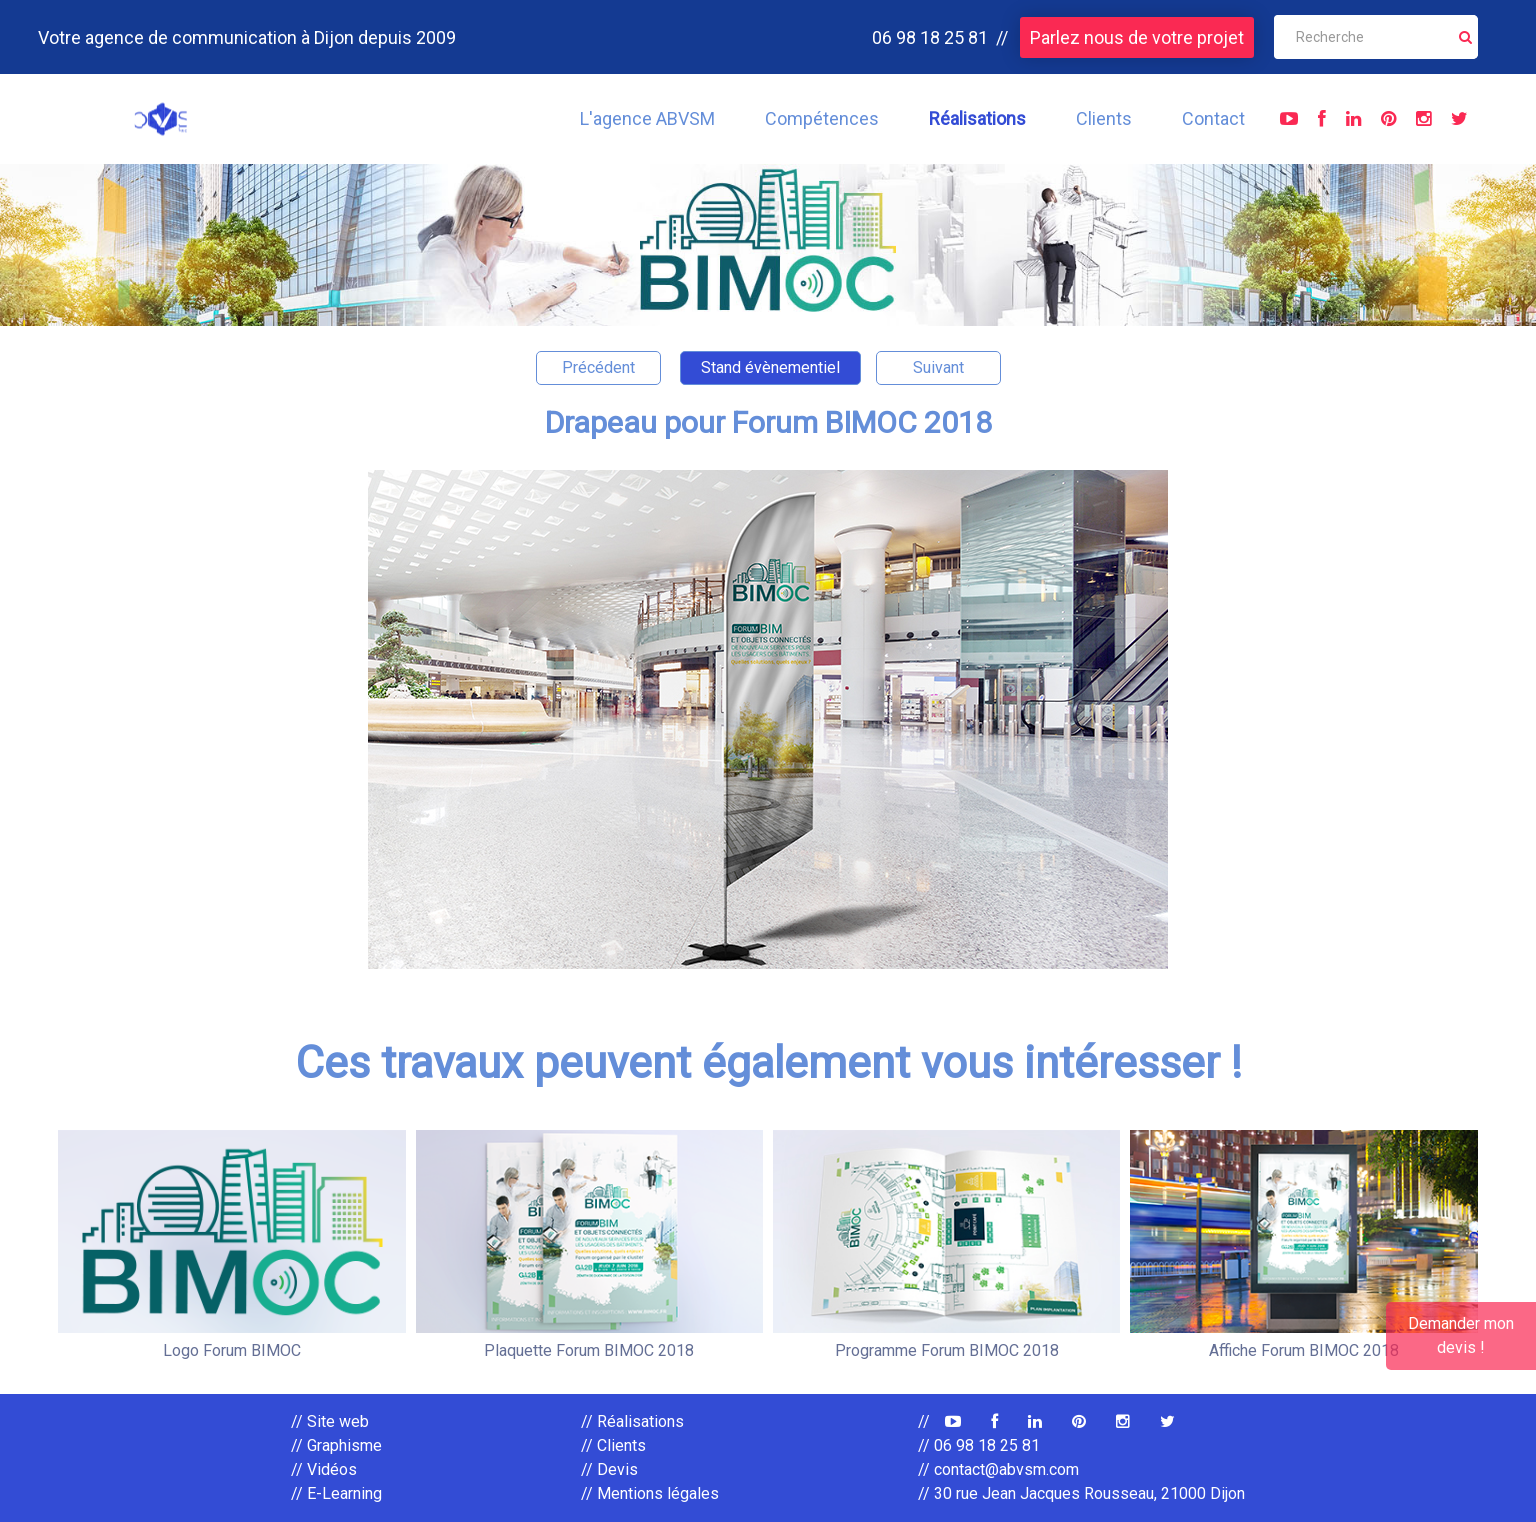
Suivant (938, 367)
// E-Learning (336, 1493)
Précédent (598, 367)
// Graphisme (336, 1445)
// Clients (613, 1445)
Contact (1213, 118)
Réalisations (977, 118)
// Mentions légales (650, 1493)
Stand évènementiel (770, 367)
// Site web (330, 1421)
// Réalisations (632, 1421)
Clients (1104, 118)
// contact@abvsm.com (998, 1469)
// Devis (609, 1469)
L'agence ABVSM (647, 118)
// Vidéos (324, 1469)
